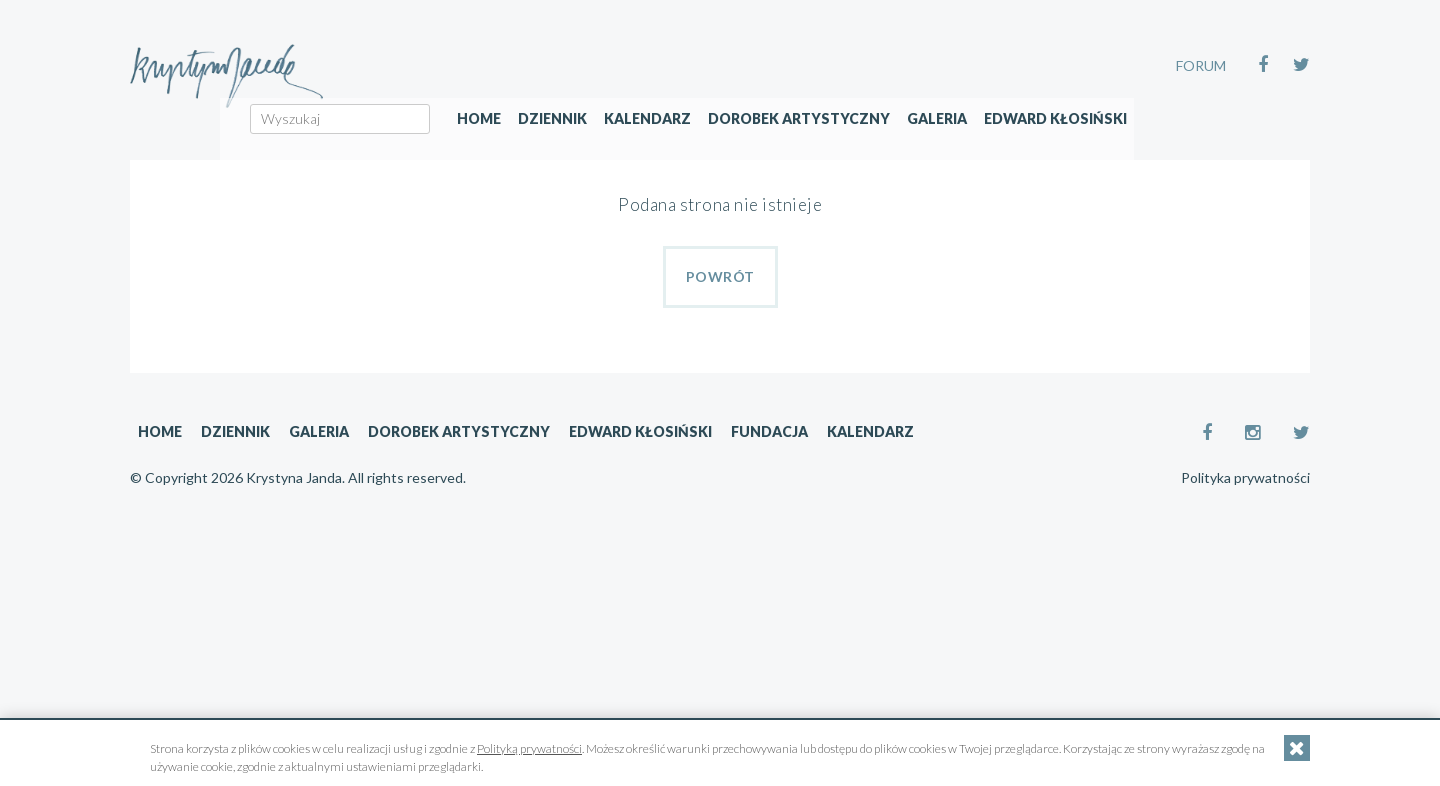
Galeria (1067, 146)
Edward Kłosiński (1185, 146)
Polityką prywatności (529, 748)
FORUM (1201, 65)
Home (609, 146)
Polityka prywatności (1245, 478)
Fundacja (769, 431)
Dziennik (682, 146)
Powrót (720, 276)
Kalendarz (777, 146)
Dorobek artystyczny (929, 146)
